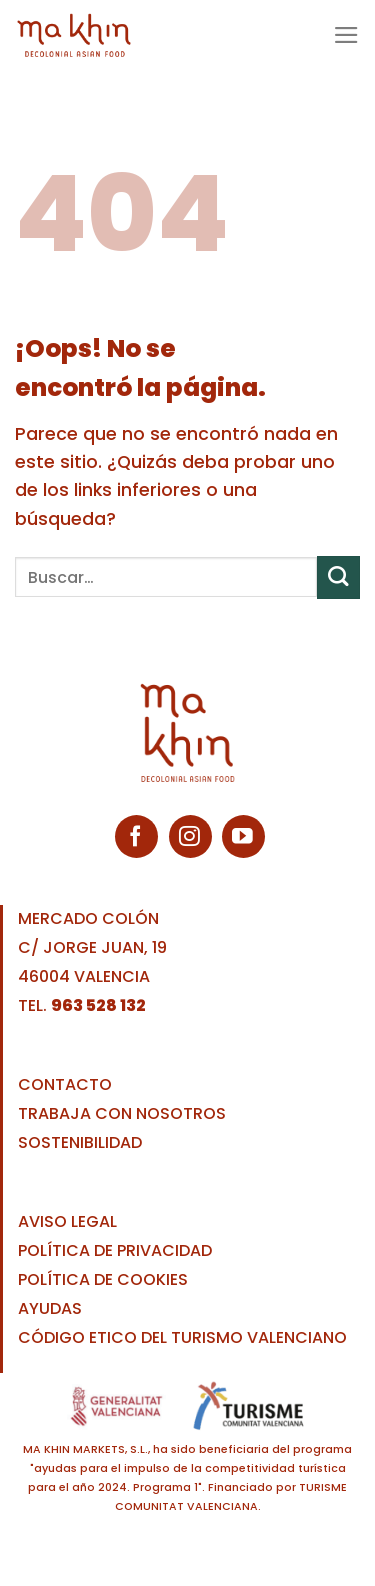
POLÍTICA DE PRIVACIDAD (115, 1250)
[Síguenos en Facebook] (136, 836)
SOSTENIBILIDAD (80, 1142)
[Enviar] (338, 577)
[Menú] (346, 35)
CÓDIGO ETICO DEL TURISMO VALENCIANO (182, 1337)
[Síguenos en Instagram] (190, 836)
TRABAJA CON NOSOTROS (122, 1113)
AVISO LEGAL (67, 1221)
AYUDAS (50, 1308)
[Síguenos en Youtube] (243, 836)
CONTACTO (65, 1084)
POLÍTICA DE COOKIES (103, 1279)
